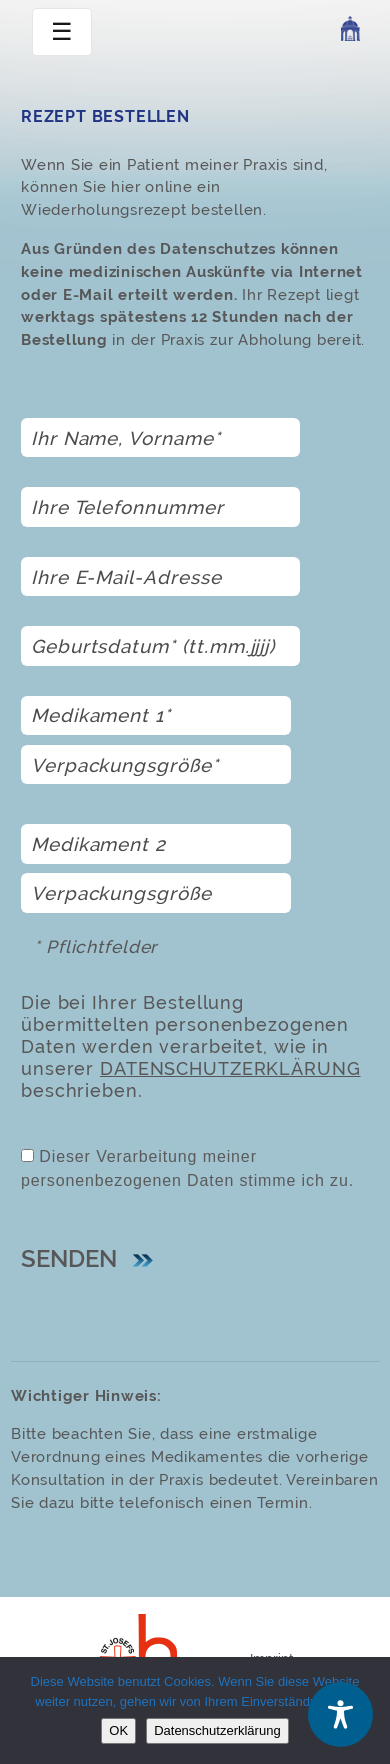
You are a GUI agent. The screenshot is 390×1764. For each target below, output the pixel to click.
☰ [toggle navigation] (62, 31)
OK (118, 1730)
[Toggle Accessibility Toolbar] (340, 1714)
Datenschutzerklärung (230, 1069)
